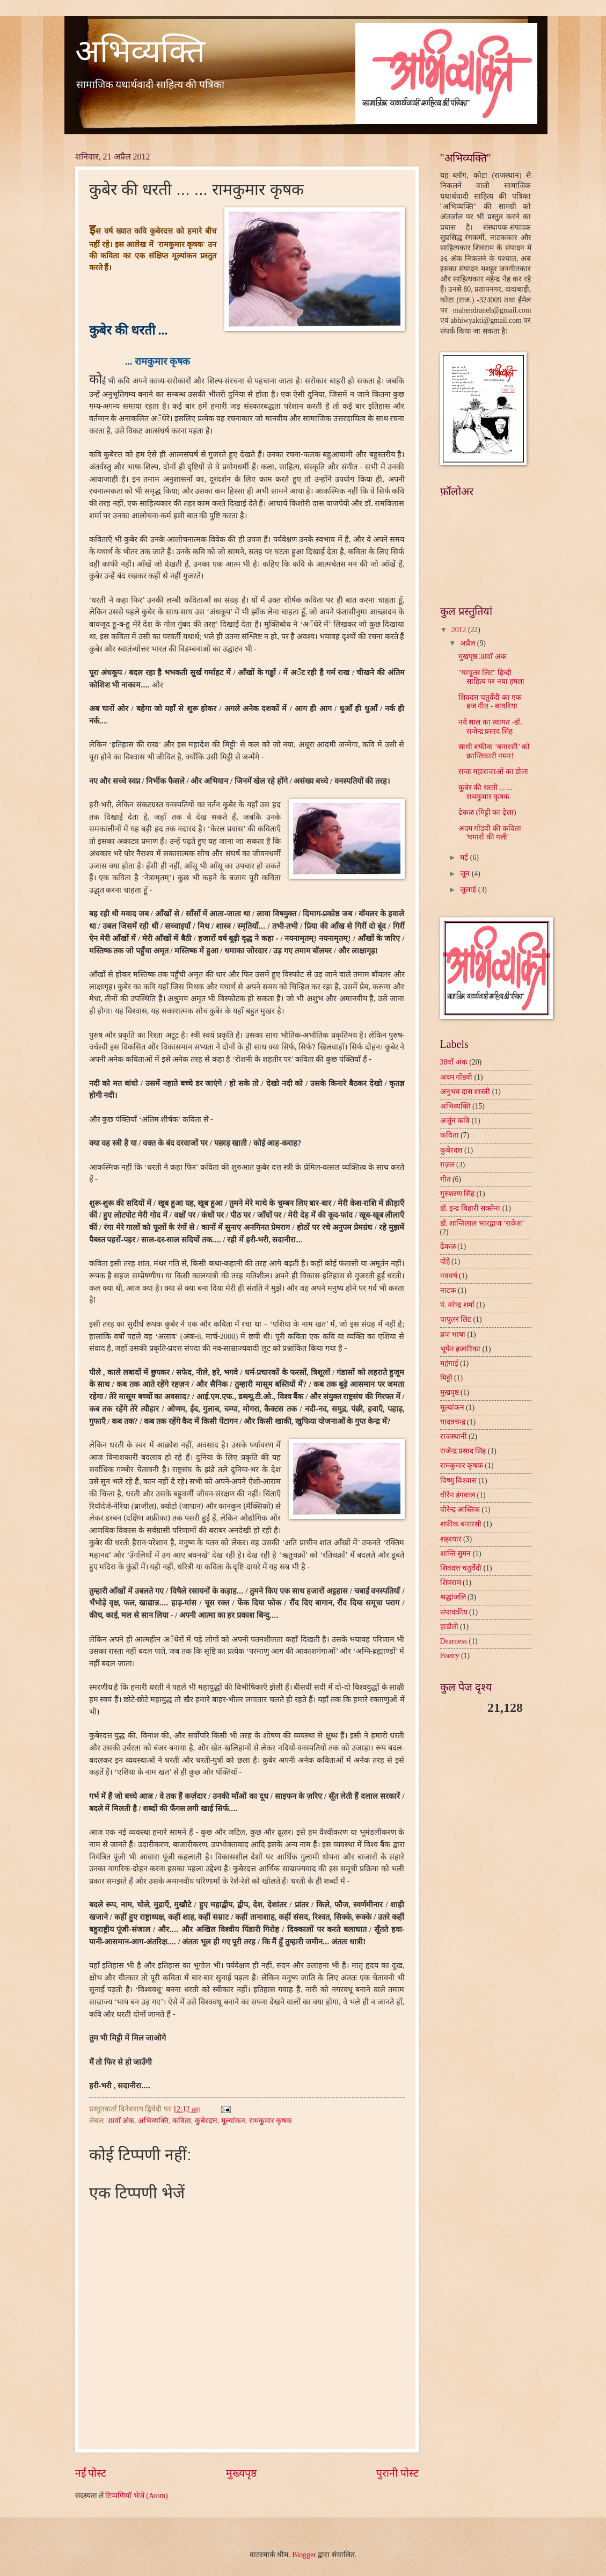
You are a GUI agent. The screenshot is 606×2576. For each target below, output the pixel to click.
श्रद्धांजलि (453, 1597)
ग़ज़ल (447, 1165)
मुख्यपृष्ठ (241, 2473)
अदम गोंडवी (456, 1077)
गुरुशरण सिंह (457, 1194)
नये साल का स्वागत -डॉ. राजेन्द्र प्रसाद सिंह (490, 726)
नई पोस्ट (91, 2473)
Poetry (449, 1656)
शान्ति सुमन (455, 1554)
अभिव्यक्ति (140, 51)
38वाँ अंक (120, 2121)
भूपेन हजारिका (460, 1349)
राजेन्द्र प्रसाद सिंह (463, 1451)
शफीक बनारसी (460, 1524)
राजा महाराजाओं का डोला (493, 772)
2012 (459, 630)
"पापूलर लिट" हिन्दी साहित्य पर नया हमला (491, 677)
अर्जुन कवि (455, 1121)
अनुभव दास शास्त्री (465, 1092)
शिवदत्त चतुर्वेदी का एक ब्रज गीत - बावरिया (490, 702)
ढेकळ (448, 1246)
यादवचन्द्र (452, 1422)
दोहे (445, 1261)
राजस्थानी (453, 1436)
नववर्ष (448, 1276)
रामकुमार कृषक (270, 2121)
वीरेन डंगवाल (457, 1495)
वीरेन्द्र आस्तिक (460, 1510)
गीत (445, 1179)
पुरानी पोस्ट (397, 2473)
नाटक (448, 1290)
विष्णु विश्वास (458, 1481)
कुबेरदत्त (206, 2121)
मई (465, 857)
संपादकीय (454, 1612)
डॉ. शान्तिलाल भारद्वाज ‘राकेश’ (482, 1223)
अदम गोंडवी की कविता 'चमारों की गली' (489, 833)
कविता (181, 2121)
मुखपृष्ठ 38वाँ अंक (482, 657)
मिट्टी (446, 1378)
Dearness (454, 1641)
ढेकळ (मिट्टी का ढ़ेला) (487, 812)
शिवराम (450, 1583)
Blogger (304, 2555)
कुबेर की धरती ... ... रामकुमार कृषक (485, 792)
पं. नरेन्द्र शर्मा (457, 1305)
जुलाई (469, 890)
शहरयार (451, 1539)
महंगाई (449, 1363)
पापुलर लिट (455, 1319)
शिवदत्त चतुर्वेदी (460, 1568)
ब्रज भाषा (452, 1334)
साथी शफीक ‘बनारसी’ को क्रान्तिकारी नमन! (494, 751)
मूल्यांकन (233, 2121)
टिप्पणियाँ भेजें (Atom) (136, 2496)
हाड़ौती (449, 1627)
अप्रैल (468, 643)
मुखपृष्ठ (449, 1392)
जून (465, 874)
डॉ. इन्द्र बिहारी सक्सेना (470, 1208)
